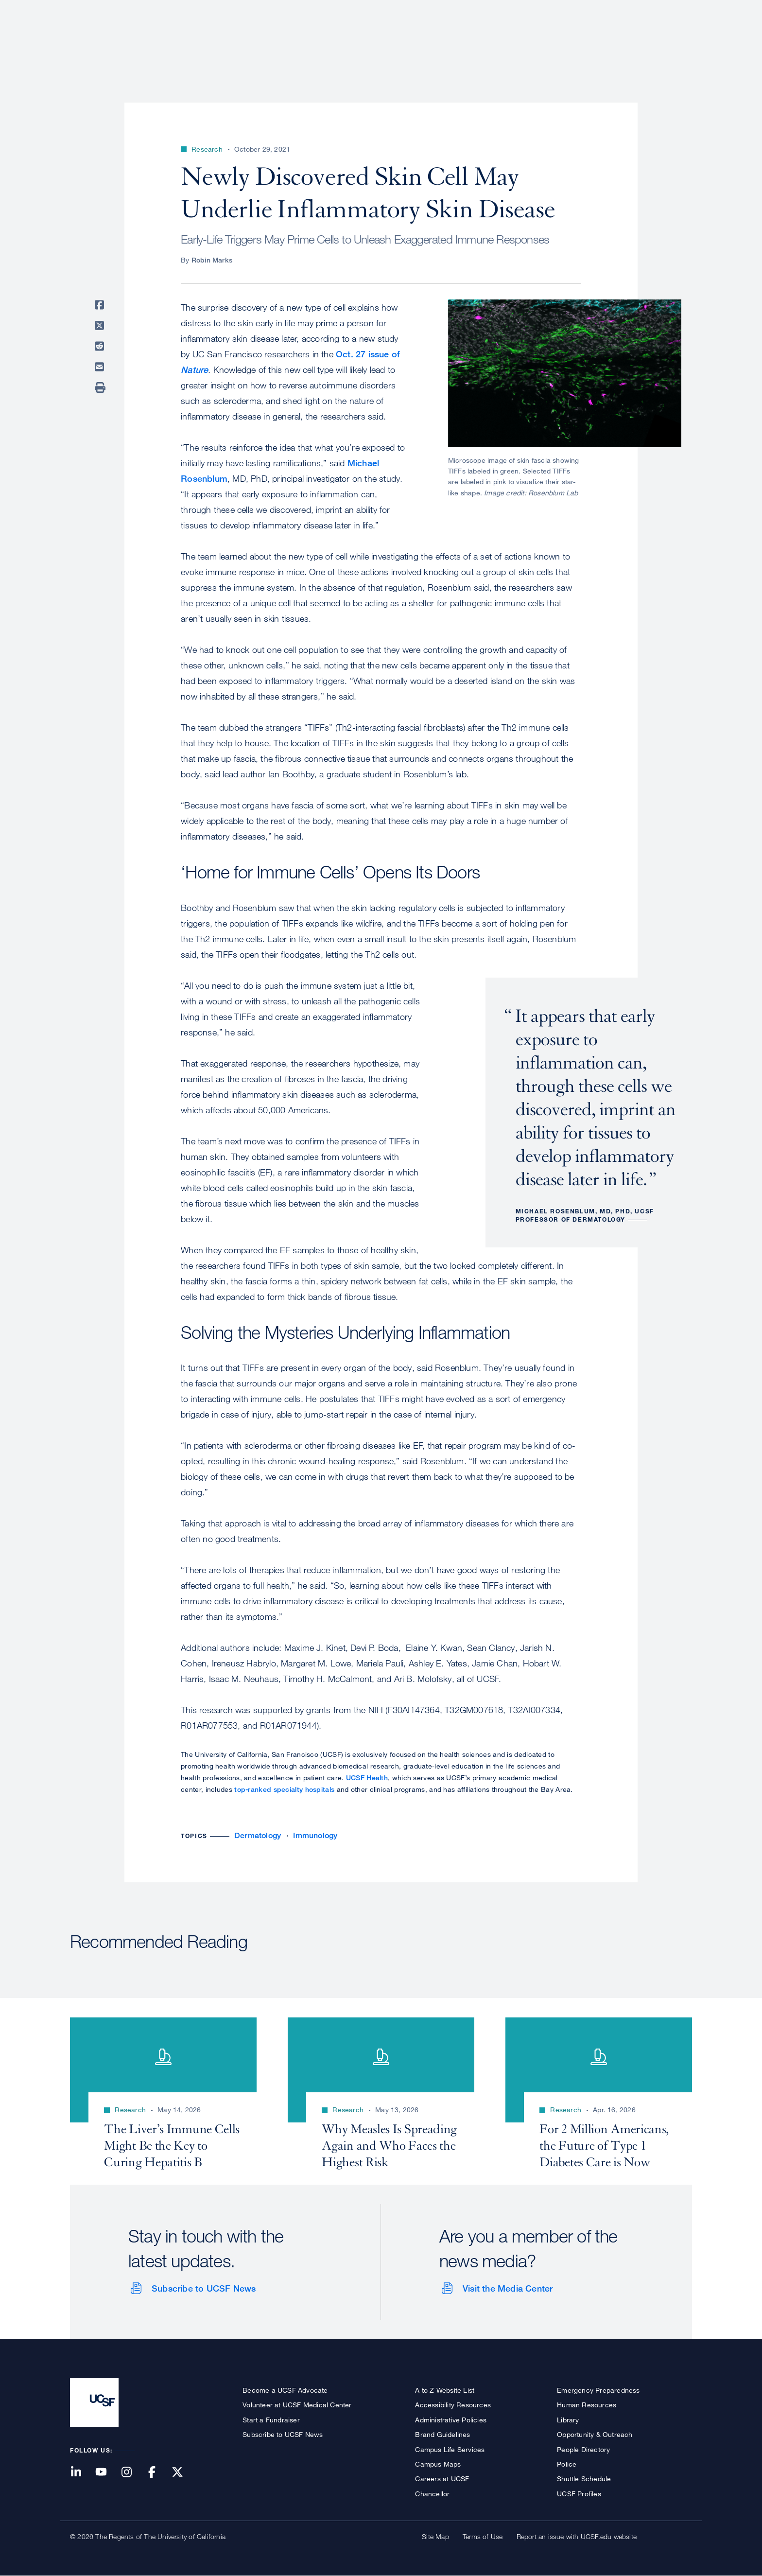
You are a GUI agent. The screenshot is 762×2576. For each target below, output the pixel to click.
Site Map (435, 2536)
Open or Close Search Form (674, 41)
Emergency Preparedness (598, 2390)
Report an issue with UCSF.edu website (577, 2536)
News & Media (620, 41)
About (384, 41)
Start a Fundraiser (271, 2420)
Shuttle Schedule (584, 2478)
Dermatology (257, 1835)
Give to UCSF (655, 10)
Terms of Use (482, 2536)
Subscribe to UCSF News (204, 2288)
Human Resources (586, 2405)
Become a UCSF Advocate (285, 2390)
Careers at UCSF (442, 2478)
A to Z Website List (444, 2390)
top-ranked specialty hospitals (284, 1789)
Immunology (315, 1835)
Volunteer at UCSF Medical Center (296, 2405)
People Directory (583, 2449)
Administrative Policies (450, 2420)
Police (566, 2464)
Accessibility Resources (453, 2405)
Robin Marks (211, 260)
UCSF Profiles (579, 2493)
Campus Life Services (450, 2449)
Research (499, 41)
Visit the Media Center (508, 2288)
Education (555, 41)
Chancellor (432, 2493)
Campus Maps (438, 2464)
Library (568, 2420)
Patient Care (438, 41)
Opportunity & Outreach (594, 2434)
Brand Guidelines (442, 2434)
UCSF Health (367, 1777)
